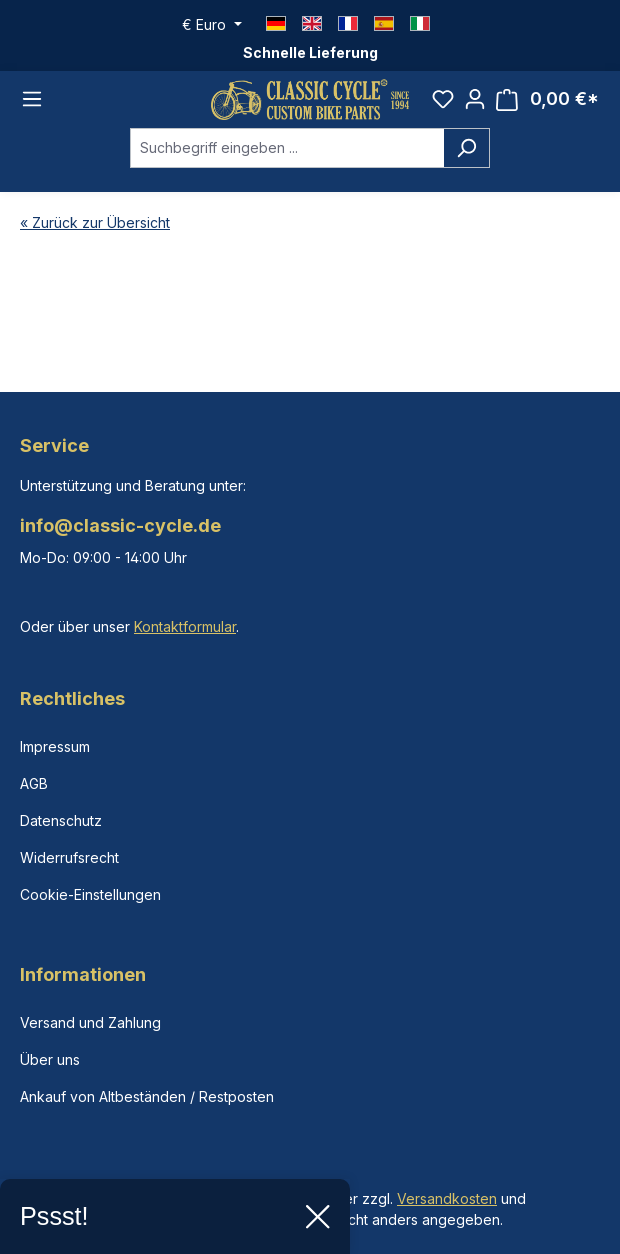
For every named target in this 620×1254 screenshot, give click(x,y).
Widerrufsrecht (69, 857)
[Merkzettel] (443, 99)
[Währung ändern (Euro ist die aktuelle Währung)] (212, 25)
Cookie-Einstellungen (90, 894)
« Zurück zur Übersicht (95, 222)
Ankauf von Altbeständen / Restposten (147, 1096)
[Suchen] (466, 148)
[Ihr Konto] (475, 99)
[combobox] (287, 148)
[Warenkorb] (547, 99)
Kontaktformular (185, 626)
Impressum (55, 746)
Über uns (50, 1059)
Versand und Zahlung (90, 1022)
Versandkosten (447, 1198)
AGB (34, 783)
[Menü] (32, 99)
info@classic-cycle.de (120, 525)
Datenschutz (61, 820)
